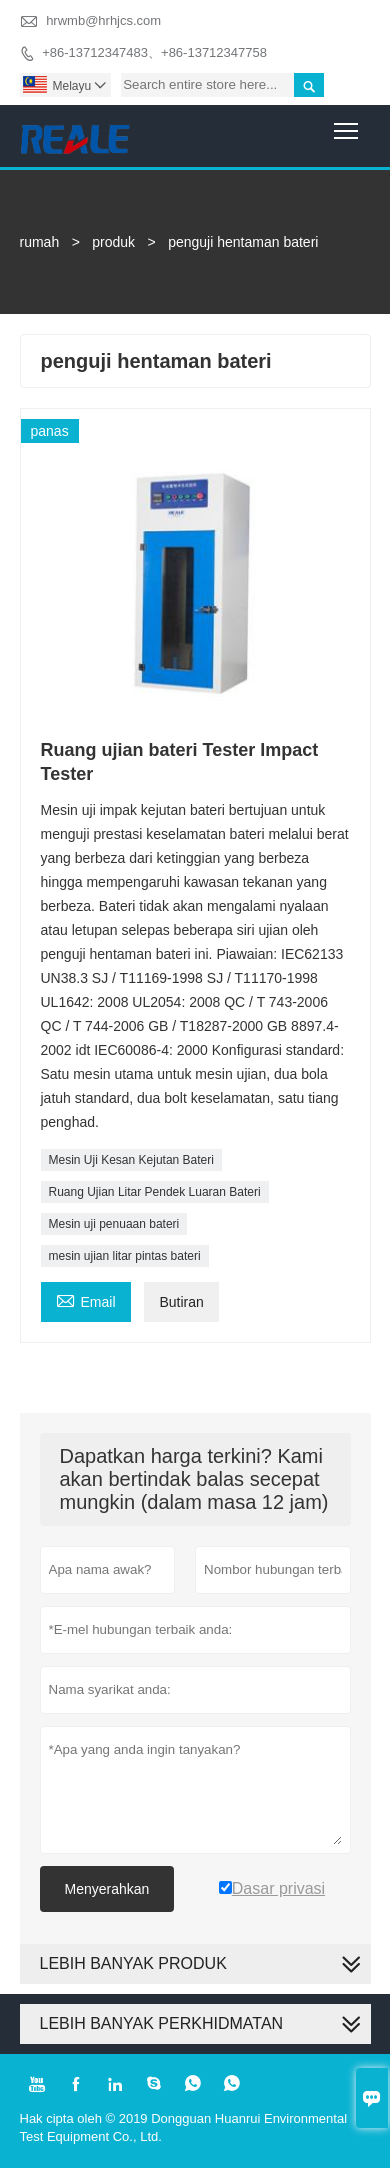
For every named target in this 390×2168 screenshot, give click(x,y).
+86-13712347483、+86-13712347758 (154, 52)
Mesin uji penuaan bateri (114, 1224)
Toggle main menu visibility (347, 123)
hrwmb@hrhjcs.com (103, 20)
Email (86, 1299)
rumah (40, 242)
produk (113, 242)
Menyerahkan (107, 1889)
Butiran (181, 1302)
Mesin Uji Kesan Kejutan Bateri (131, 1160)
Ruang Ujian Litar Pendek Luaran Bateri (155, 1192)
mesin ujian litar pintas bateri (125, 1256)
